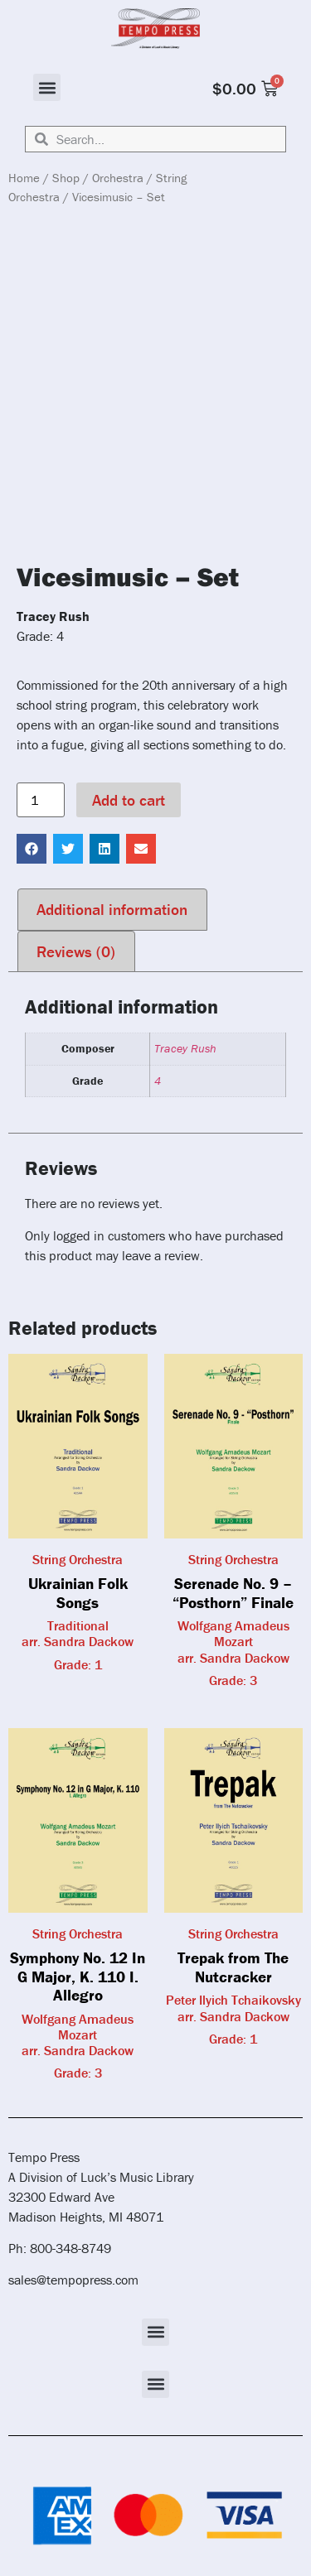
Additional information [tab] (111, 909)
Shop (66, 177)
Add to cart (128, 800)
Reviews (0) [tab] (75, 951)
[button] (47, 87)
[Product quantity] (41, 799)
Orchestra (117, 177)
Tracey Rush (185, 1048)
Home (24, 177)
